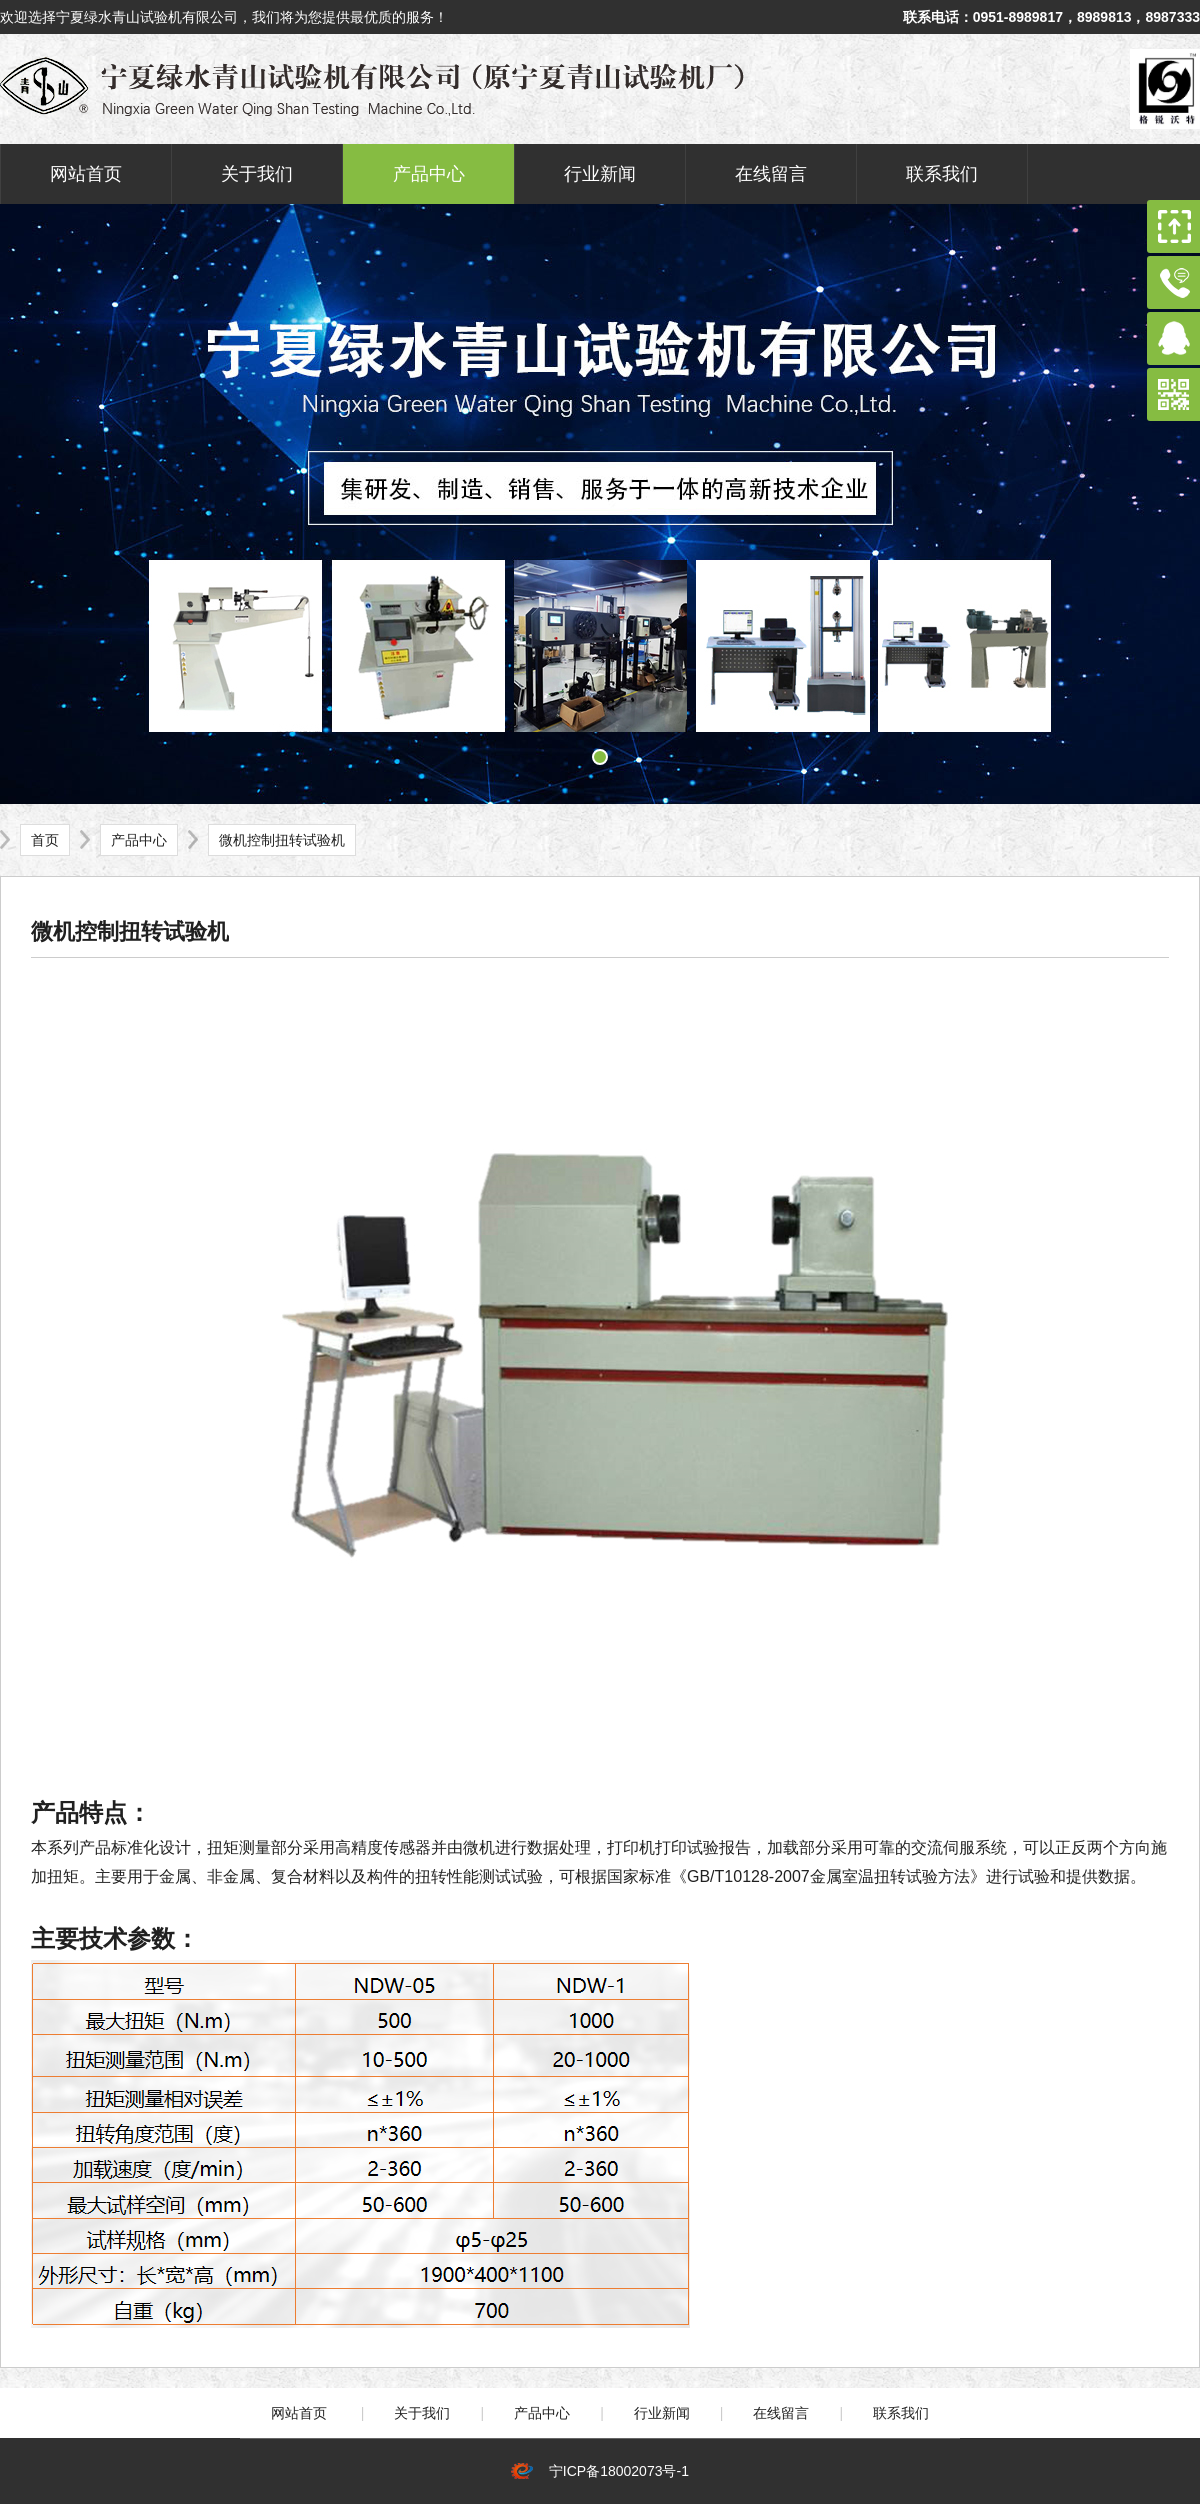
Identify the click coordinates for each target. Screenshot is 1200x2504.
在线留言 (771, 174)
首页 (45, 840)
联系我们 (942, 174)
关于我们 (257, 174)
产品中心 (429, 174)
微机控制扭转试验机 (282, 840)
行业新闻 (600, 174)
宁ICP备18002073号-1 (615, 2471)
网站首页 (86, 174)
